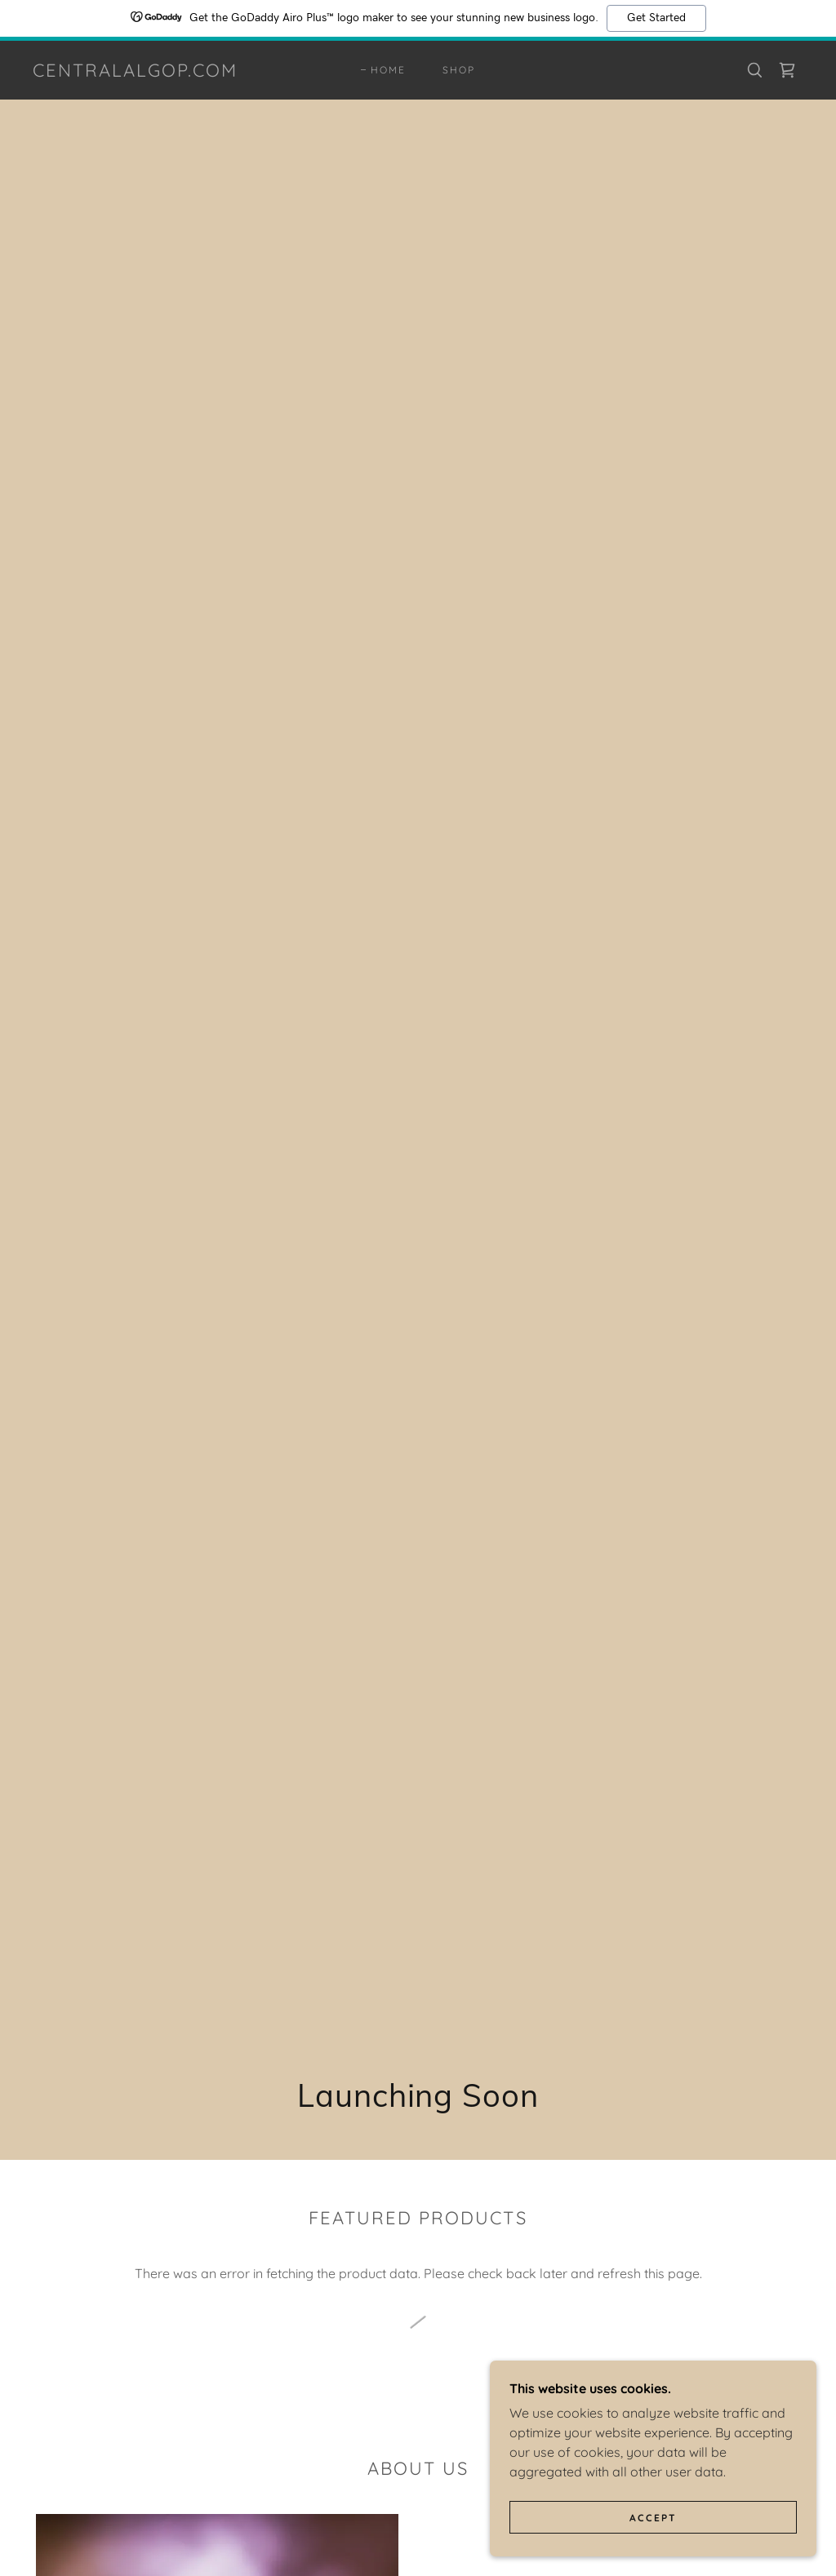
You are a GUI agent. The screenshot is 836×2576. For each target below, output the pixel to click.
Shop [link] (458, 70)
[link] (135, 72)
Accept (653, 2518)
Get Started (656, 18)
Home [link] (388, 70)
